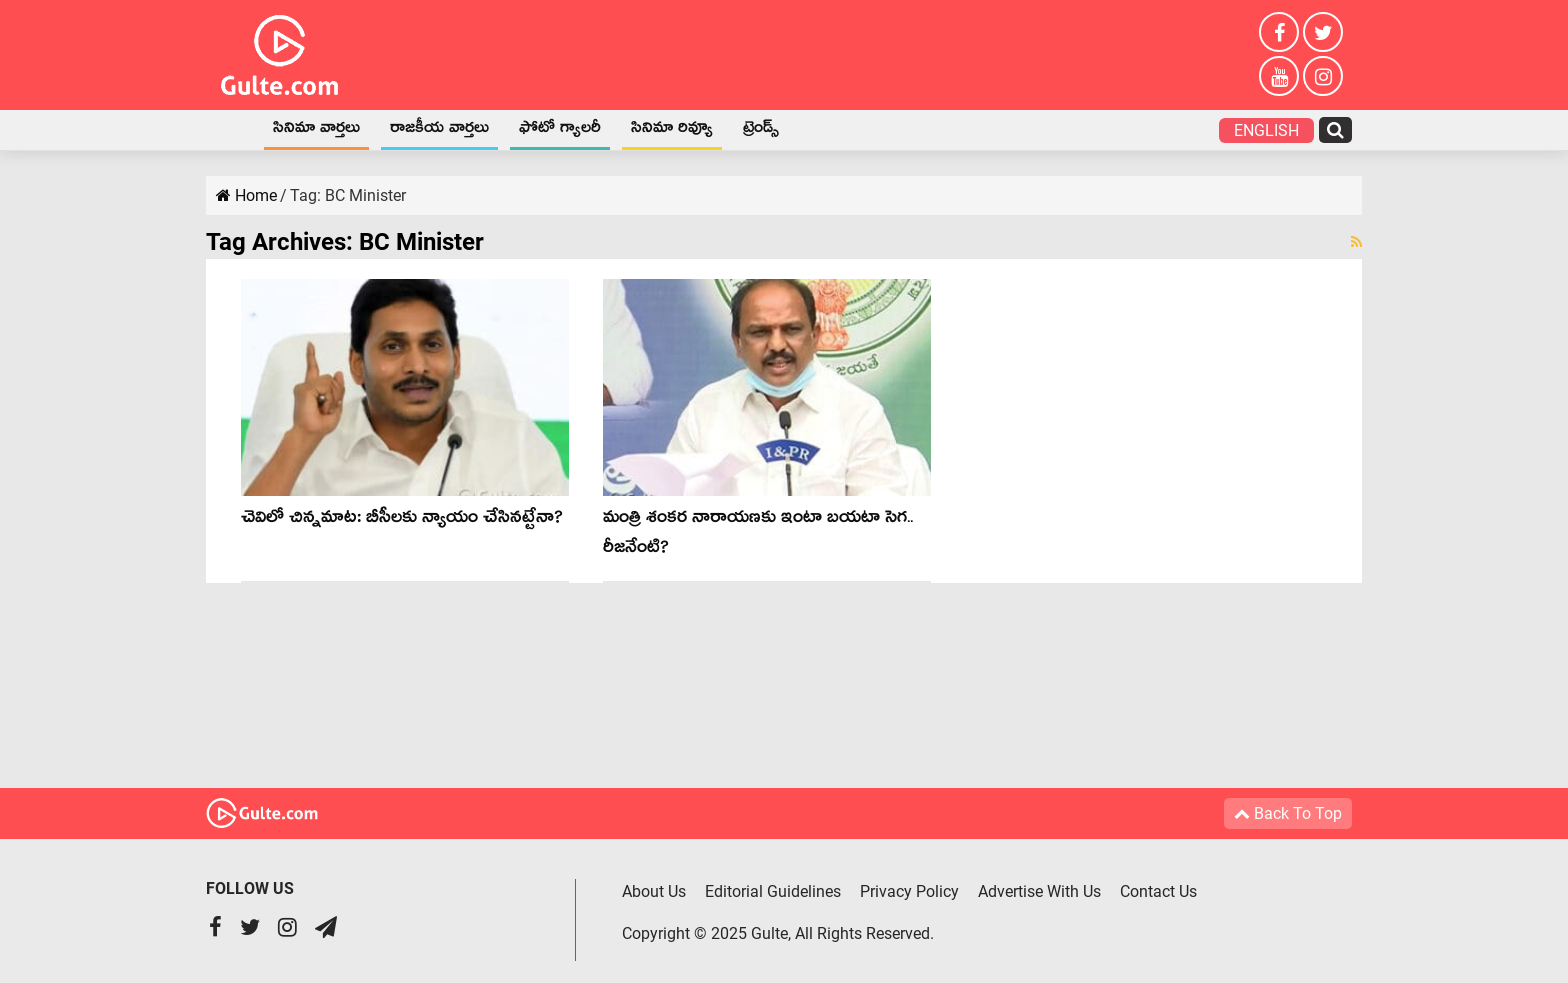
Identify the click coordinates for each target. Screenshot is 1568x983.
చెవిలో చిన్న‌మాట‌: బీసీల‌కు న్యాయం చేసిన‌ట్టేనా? (402, 520)
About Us (654, 891)
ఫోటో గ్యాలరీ (560, 131)
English (1266, 130)
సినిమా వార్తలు (316, 131)
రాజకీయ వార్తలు (439, 131)
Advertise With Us (1039, 891)
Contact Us (1158, 891)
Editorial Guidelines (773, 891)
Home (232, 130)
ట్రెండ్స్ (761, 131)
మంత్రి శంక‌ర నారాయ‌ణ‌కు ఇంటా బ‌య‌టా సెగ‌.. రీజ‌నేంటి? (758, 535)
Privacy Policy (909, 891)
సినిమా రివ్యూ (672, 131)
